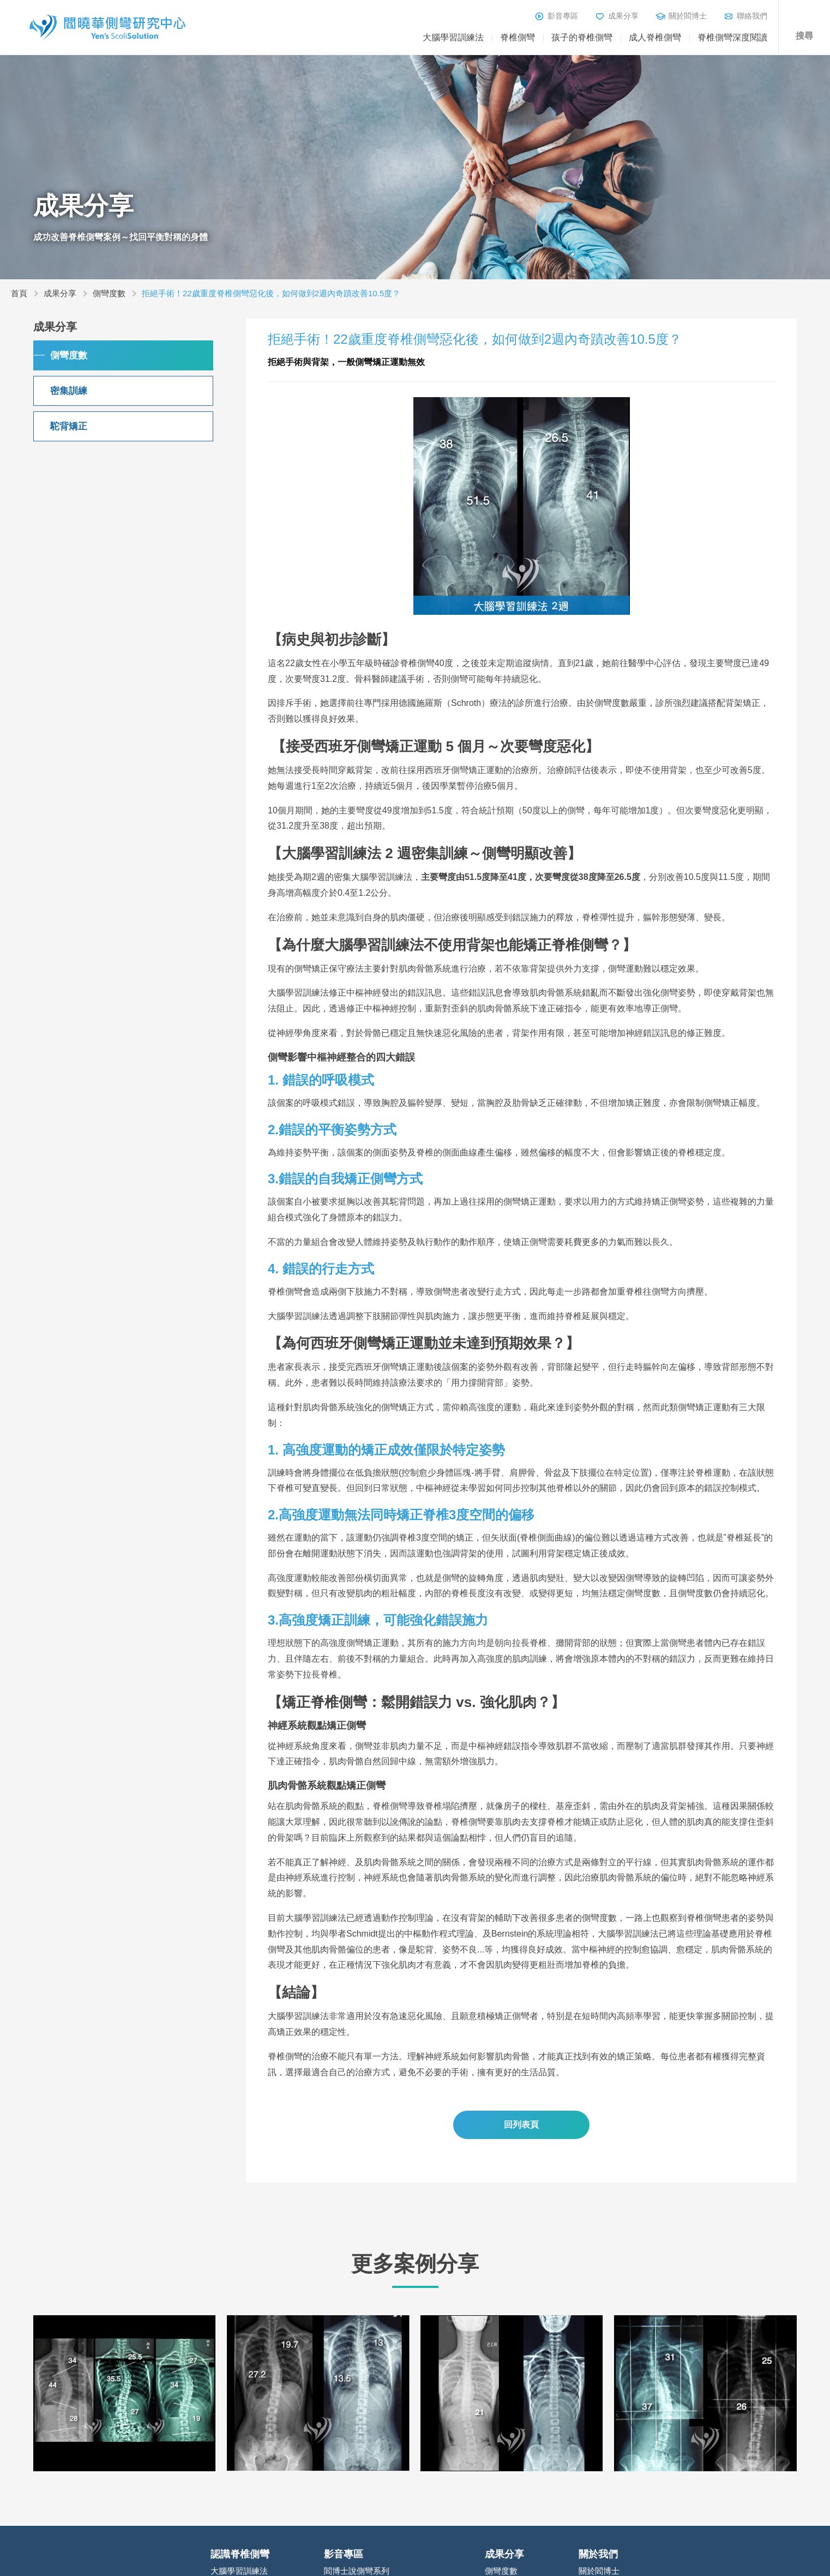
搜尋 (804, 35)
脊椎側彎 (517, 37)
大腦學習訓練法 (453, 37)
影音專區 (563, 15)
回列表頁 (521, 2124)
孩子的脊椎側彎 (581, 37)
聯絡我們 (752, 15)
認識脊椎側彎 (239, 2554)
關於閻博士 (688, 15)
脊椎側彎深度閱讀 (732, 37)
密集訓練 (68, 391)
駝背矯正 (68, 426)
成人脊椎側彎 (655, 37)
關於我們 (598, 2554)
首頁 (19, 293)
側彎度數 (109, 293)
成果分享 (623, 15)
